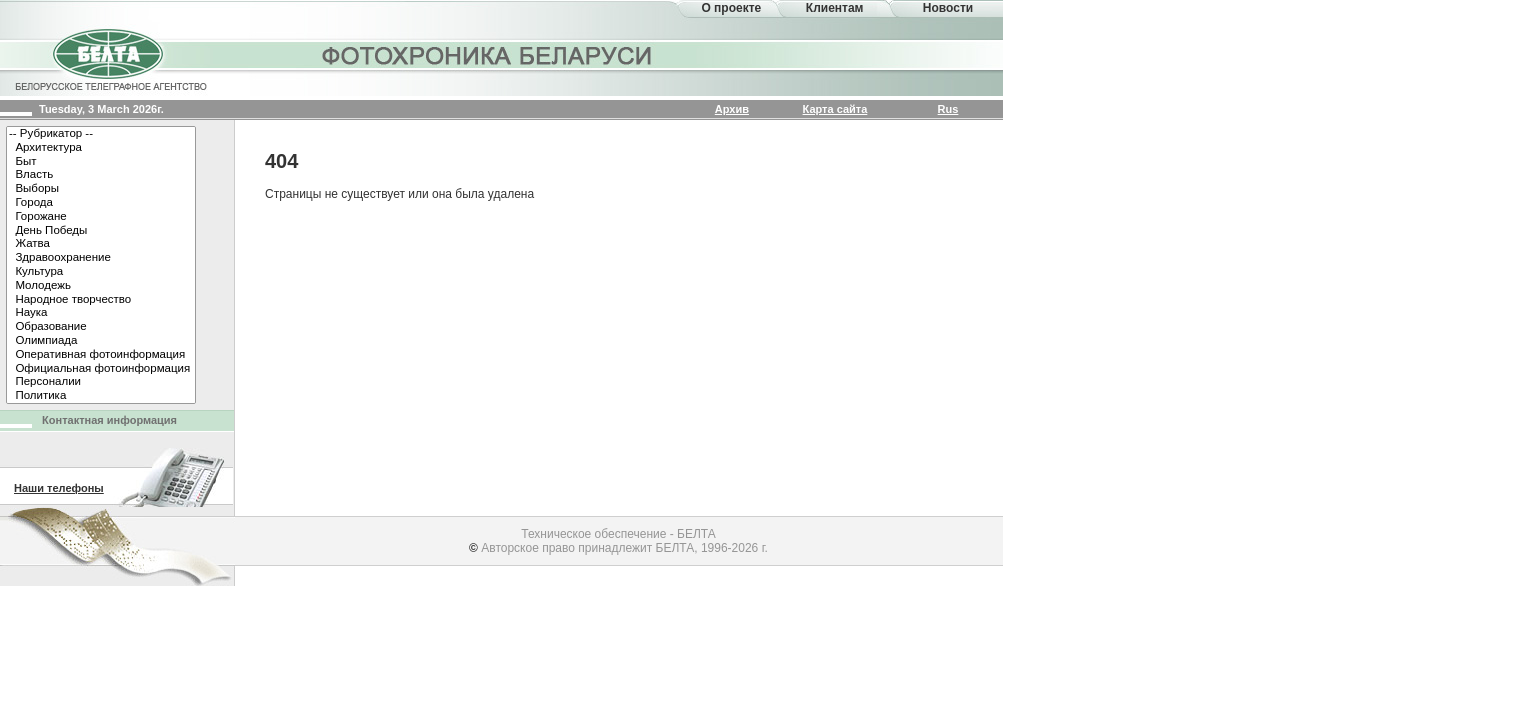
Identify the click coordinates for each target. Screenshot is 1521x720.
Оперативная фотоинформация (101, 355)
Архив (732, 109)
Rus (948, 109)
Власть (101, 175)
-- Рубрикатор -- (101, 134)
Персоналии (101, 382)
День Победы (101, 231)
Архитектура (101, 148)
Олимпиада (101, 341)
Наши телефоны (59, 488)
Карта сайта (835, 109)
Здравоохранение (101, 258)
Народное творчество (101, 300)
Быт (101, 162)
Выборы (101, 189)
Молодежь (101, 286)
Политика (101, 396)
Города (101, 203)
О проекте (731, 8)
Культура (101, 272)
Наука (101, 313)
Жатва (101, 244)
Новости (948, 8)
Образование (101, 327)
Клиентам (835, 8)
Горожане (101, 217)
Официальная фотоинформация (101, 369)
